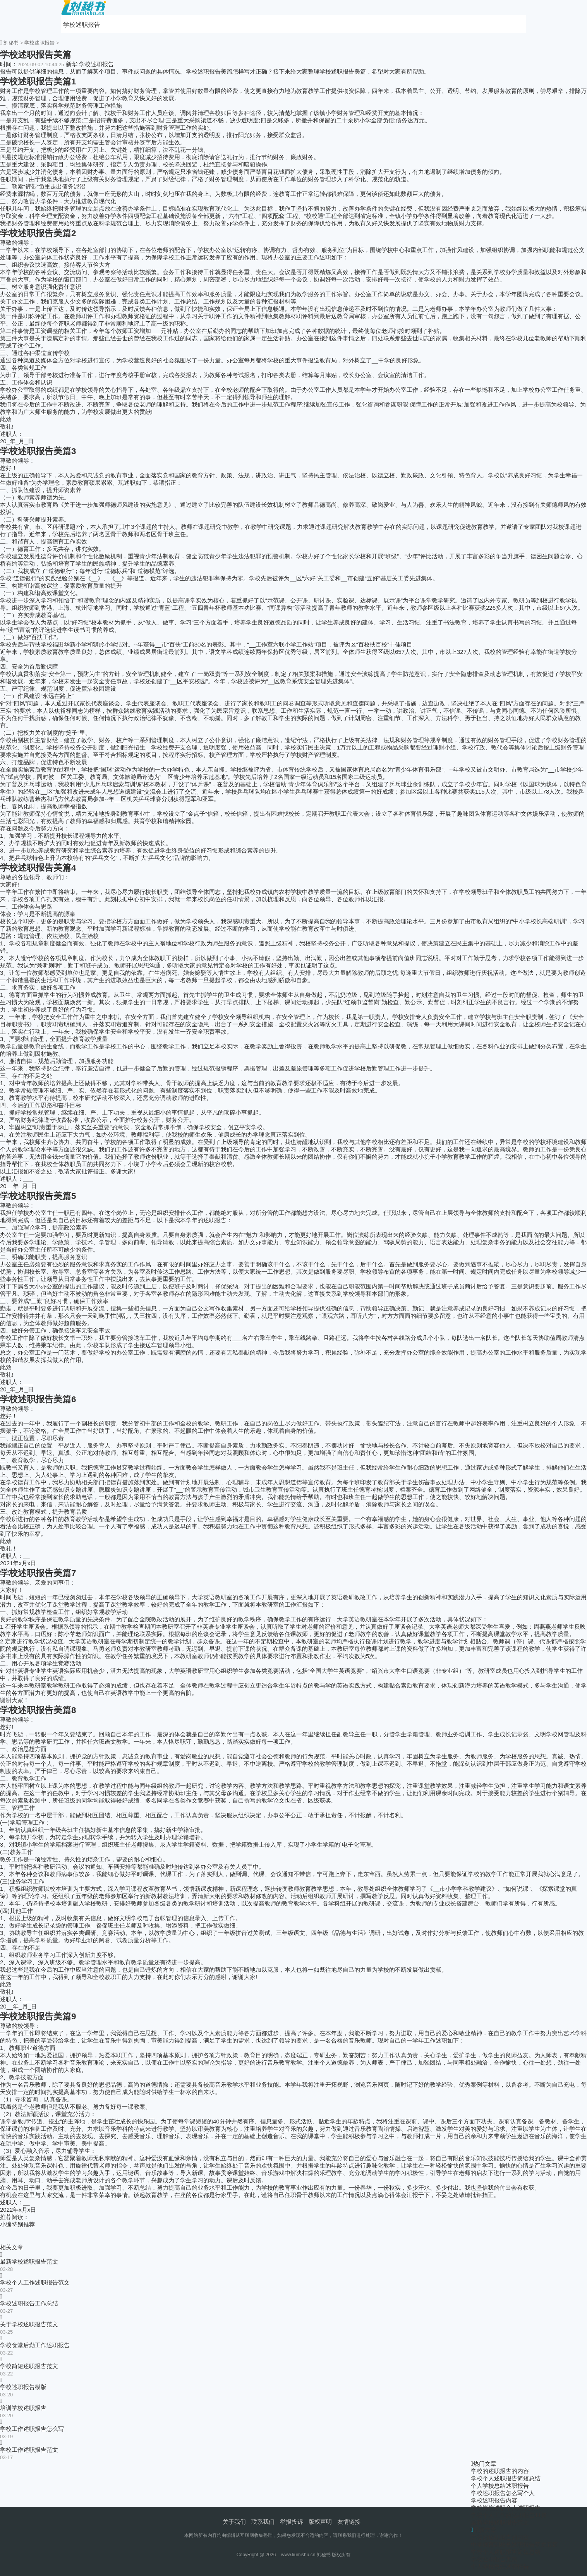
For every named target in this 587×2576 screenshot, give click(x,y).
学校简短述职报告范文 (29, 2366)
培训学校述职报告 (23, 2407)
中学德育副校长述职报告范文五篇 (514, 2544)
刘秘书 (11, 43)
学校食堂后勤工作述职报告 (35, 2345)
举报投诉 (291, 2521)
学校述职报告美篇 (494, 2559)
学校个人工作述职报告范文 (35, 2282)
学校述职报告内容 (494, 2500)
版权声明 (320, 2521)
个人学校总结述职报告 (500, 2485)
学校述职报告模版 (23, 2387)
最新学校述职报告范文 (29, 2261)
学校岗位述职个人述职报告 (506, 2507)
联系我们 (263, 2521)
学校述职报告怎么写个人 (503, 2493)
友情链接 (348, 2521)
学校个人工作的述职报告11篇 (509, 2515)
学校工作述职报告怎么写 (32, 2428)
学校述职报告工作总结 (29, 2303)
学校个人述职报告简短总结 (506, 2478)
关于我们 (234, 2521)
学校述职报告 (81, 24)
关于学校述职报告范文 (29, 2324)
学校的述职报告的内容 (500, 2471)
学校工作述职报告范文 (29, 2449)
